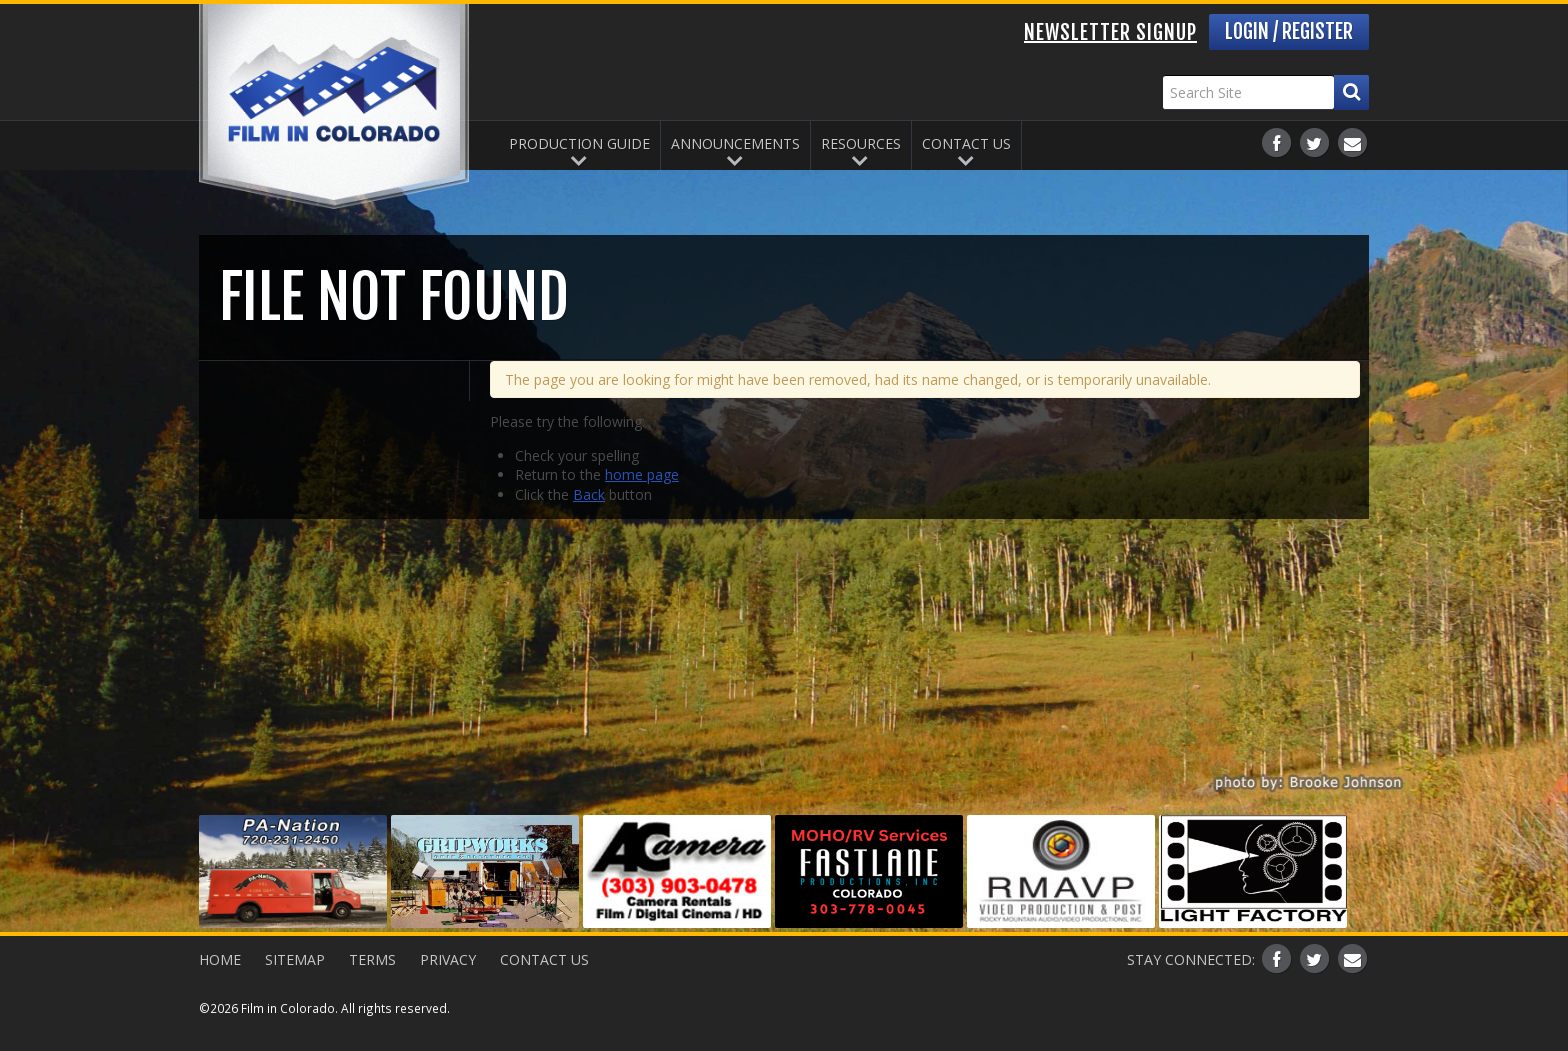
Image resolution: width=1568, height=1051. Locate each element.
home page (642, 474)
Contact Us (966, 143)
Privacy (448, 959)
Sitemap (295, 959)
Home (220, 959)
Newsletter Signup (1110, 32)
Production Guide (579, 143)
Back (589, 494)
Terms (372, 959)
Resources (861, 143)
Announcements (735, 143)
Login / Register (1289, 31)
